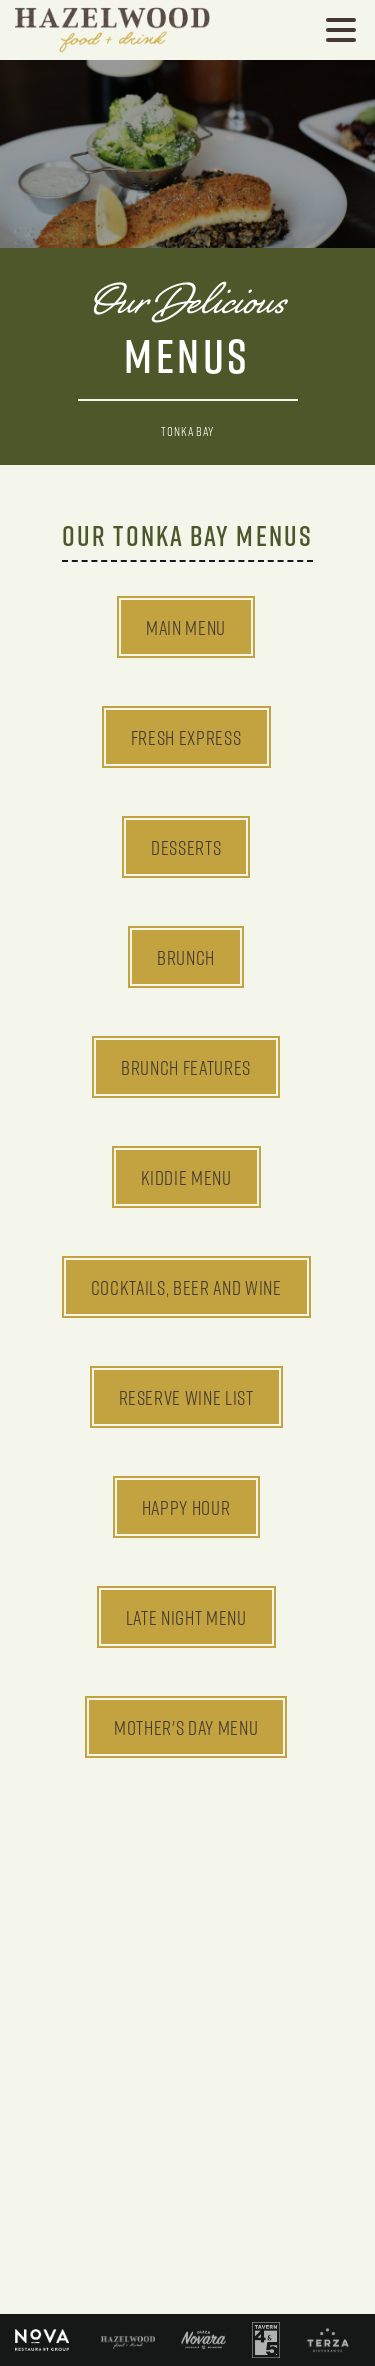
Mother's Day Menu (186, 1727)
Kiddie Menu (186, 1177)
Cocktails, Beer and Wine (186, 1287)
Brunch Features (186, 1067)
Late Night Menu (186, 1617)
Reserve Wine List (186, 1397)
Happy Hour (186, 1507)
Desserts (186, 847)
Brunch (186, 957)
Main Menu (186, 627)
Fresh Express (186, 737)
